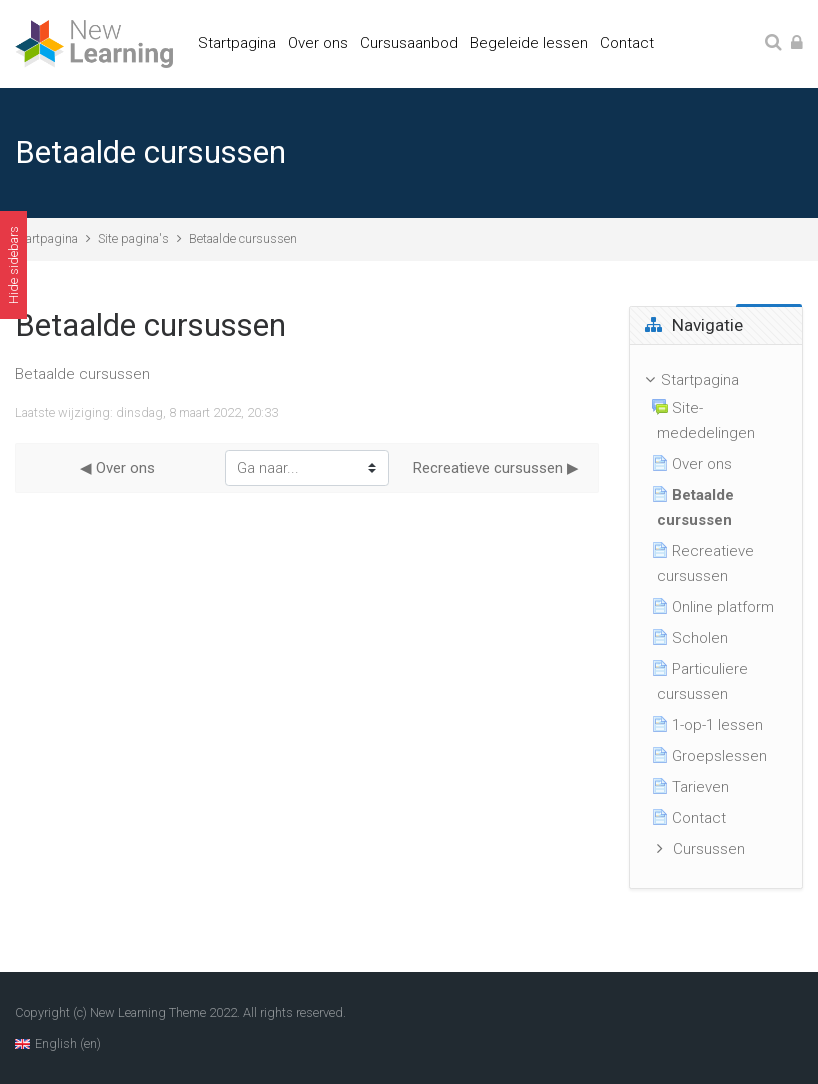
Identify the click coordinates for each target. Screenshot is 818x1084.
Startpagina (237, 43)
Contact (627, 43)
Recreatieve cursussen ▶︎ (496, 468)
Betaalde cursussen (243, 238)
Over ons (318, 43)
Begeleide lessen (529, 43)
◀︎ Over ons (117, 468)
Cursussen (709, 849)
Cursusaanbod (409, 43)
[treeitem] (716, 617)
